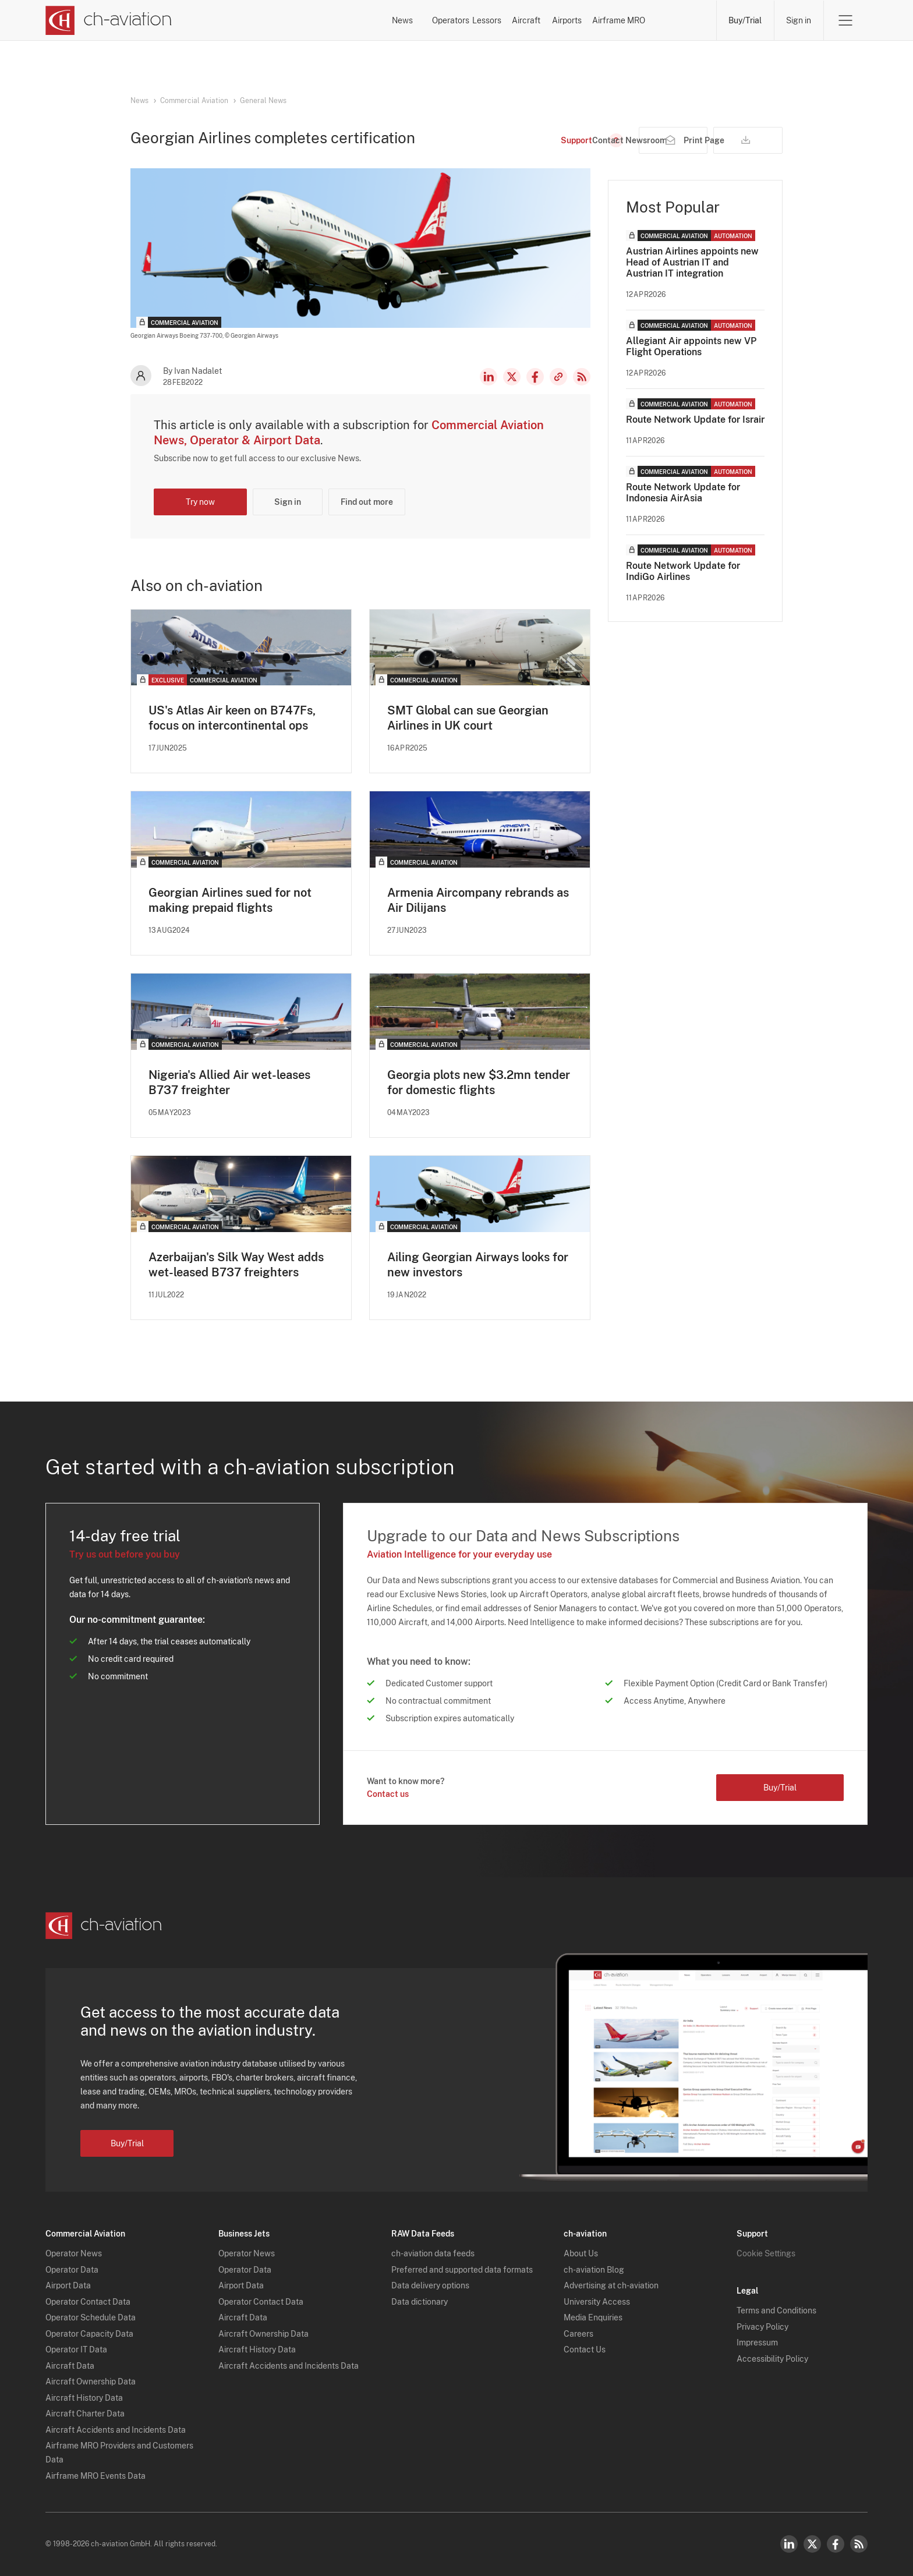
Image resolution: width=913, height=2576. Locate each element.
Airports (587, 20)
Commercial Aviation (194, 101)
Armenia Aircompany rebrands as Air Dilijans (478, 900)
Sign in (798, 20)
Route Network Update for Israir (695, 419)
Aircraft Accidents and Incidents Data (115, 2430)
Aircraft (517, 20)
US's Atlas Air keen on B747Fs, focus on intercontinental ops (232, 718)
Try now (200, 502)
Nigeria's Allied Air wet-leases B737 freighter (229, 1082)
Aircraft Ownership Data (90, 2382)
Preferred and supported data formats (462, 2269)
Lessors (447, 20)
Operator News (73, 2254)
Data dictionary (419, 2301)
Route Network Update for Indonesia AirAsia (683, 493)
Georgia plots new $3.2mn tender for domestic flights (478, 1082)
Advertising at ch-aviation (611, 2286)
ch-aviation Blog (594, 2269)
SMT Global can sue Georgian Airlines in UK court (467, 718)
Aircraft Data (69, 2365)
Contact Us (585, 2350)
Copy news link (558, 376)
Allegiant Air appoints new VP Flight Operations (691, 346)
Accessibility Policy (772, 2358)
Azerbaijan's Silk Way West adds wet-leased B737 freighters (236, 1264)
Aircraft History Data (84, 2397)
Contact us (388, 1794)
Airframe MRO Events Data (95, 2476)
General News (263, 101)
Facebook (535, 376)
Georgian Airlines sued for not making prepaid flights (230, 900)
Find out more (367, 502)
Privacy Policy (762, 2326)
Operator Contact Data (87, 2301)
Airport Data (68, 2286)
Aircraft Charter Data (85, 2414)
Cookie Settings (766, 2254)
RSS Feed (581, 376)
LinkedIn (488, 376)
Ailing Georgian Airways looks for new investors (477, 1264)
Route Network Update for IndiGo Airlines (683, 571)
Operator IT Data (76, 2350)
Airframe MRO (669, 20)
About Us (581, 2254)
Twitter (812, 2544)
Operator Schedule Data (90, 2318)
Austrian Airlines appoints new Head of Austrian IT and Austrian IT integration (692, 262)
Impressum (757, 2343)
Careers (578, 2333)
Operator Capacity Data (89, 2333)
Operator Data (71, 2269)
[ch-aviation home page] (108, 20)
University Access (597, 2301)
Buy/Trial (745, 20)
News (303, 20)
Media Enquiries (593, 2318)
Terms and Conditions (776, 2311)
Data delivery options (430, 2286)
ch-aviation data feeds (433, 2254)
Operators (373, 20)
